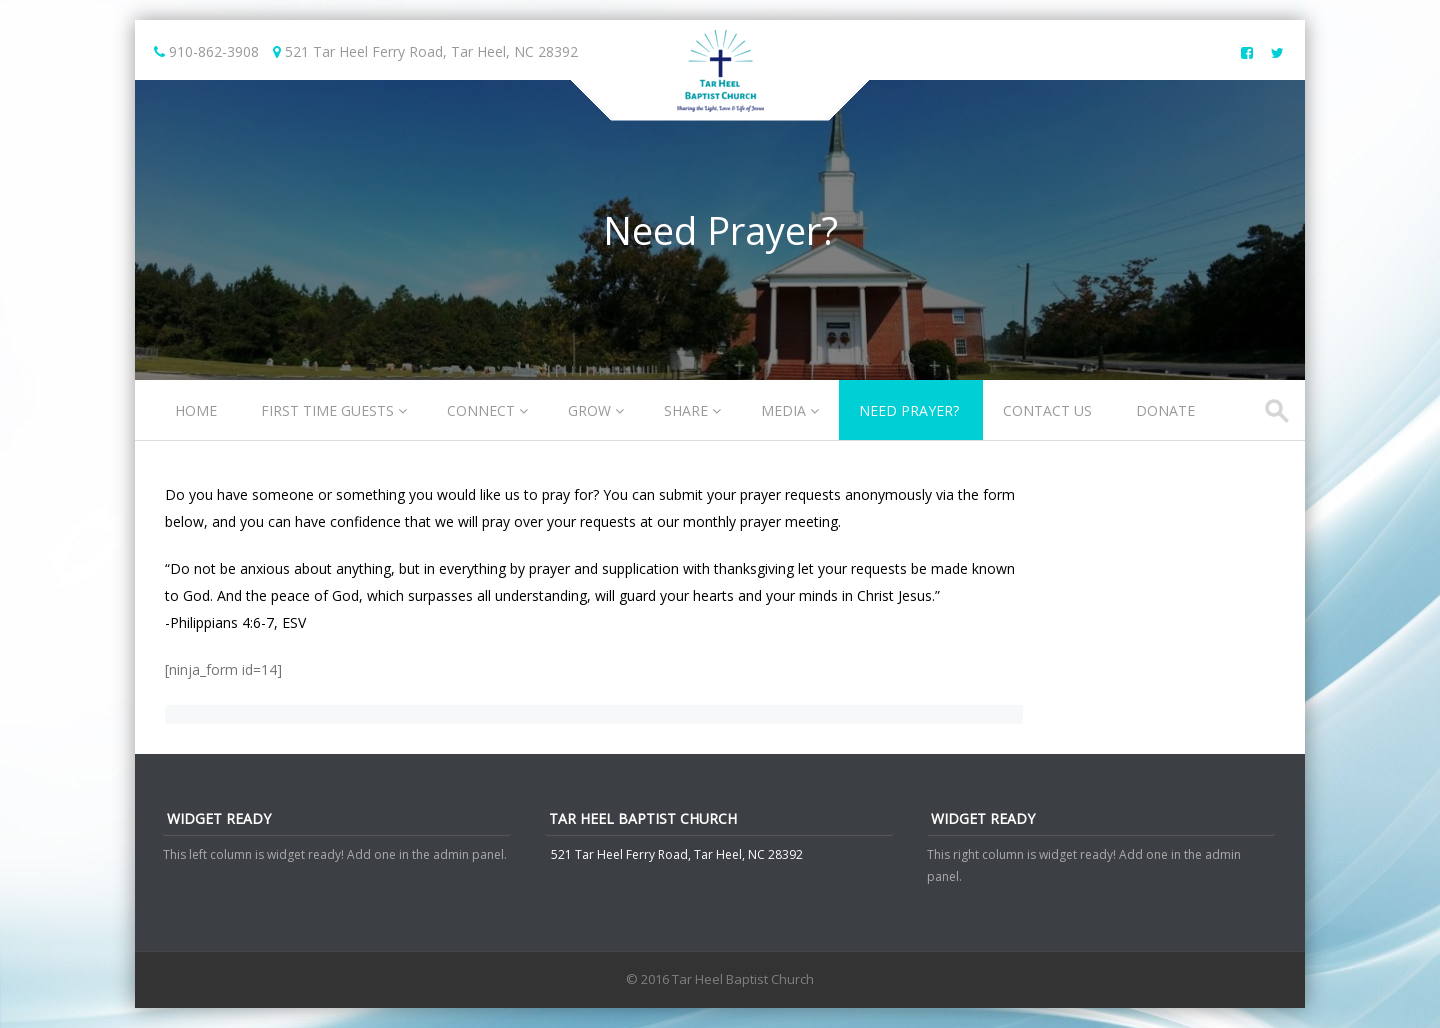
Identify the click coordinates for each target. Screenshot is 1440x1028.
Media (783, 410)
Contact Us (1047, 410)
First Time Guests (327, 410)
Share (686, 410)
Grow (589, 410)
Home (196, 410)
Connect (481, 410)
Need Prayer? (909, 410)
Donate (1165, 410)
